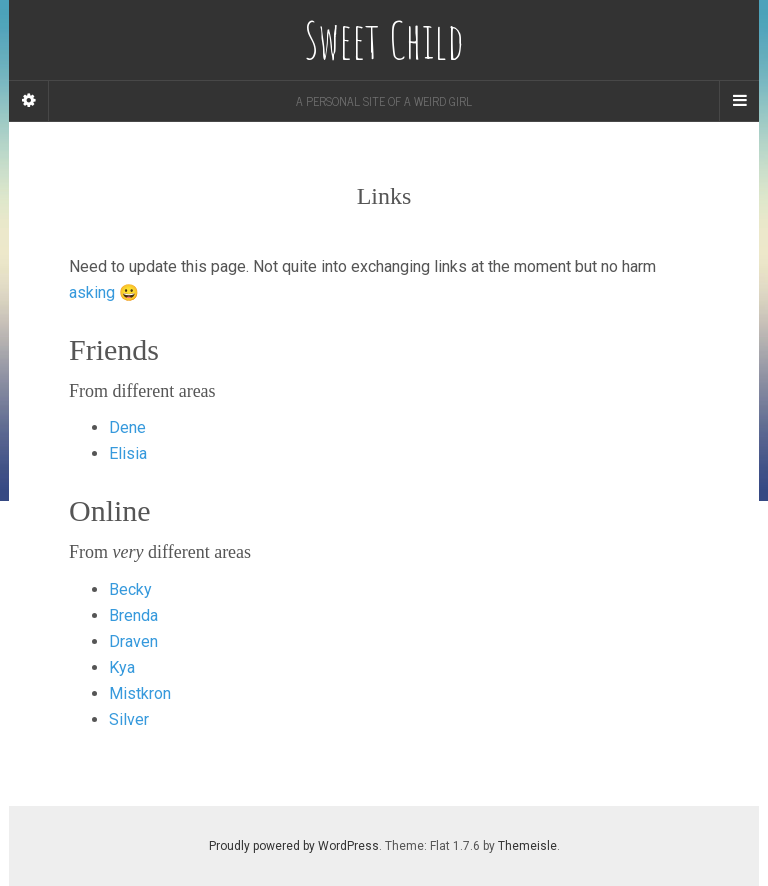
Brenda (133, 615)
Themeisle (527, 846)
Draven (133, 641)
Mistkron (140, 693)
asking (92, 292)
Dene (127, 427)
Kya (122, 667)
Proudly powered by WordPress (294, 846)
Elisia (128, 453)
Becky (130, 589)
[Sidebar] (29, 101)
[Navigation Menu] (739, 101)
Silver (129, 719)
